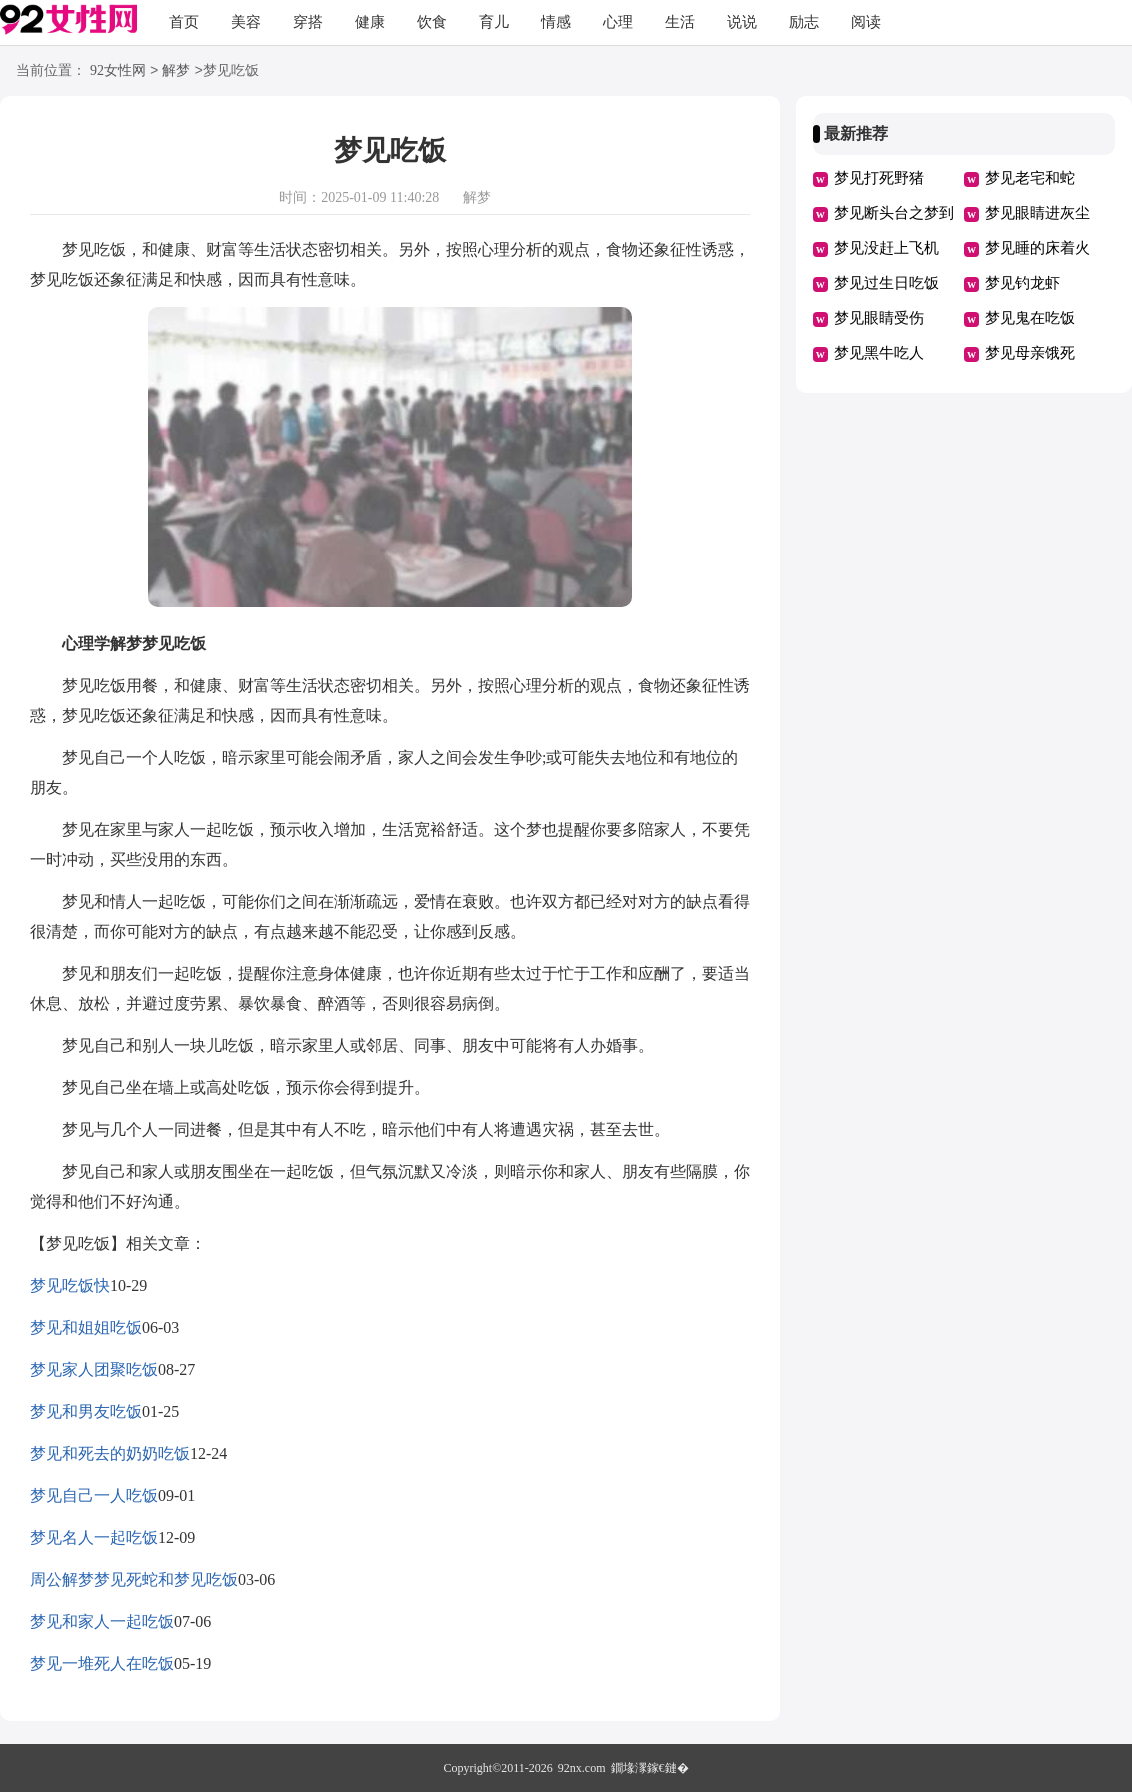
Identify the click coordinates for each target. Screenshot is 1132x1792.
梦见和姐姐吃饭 (86, 1327)
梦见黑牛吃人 (879, 353)
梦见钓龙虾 (1022, 283)
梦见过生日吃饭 (886, 283)
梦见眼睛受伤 (879, 318)
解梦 (176, 71)
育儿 (494, 22)
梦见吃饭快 (70, 1285)
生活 (680, 22)
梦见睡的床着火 (1037, 248)
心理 (618, 22)
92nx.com (582, 1768)
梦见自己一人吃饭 (94, 1495)
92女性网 (118, 71)
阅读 (866, 22)
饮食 (432, 22)
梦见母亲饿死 (1030, 353)
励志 (804, 22)
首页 (184, 22)
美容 (246, 22)
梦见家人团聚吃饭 (94, 1369)
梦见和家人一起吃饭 (102, 1621)
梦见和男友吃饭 (86, 1411)
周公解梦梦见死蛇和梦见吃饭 (134, 1579)
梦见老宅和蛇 (1030, 178)
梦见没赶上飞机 (886, 248)
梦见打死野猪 (879, 178)
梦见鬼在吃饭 (1030, 318)
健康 (370, 22)
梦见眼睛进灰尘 (1037, 213)
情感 (556, 22)
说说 (742, 22)
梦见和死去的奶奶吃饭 (110, 1453)
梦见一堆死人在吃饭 (102, 1663)
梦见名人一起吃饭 (94, 1537)
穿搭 (308, 22)
